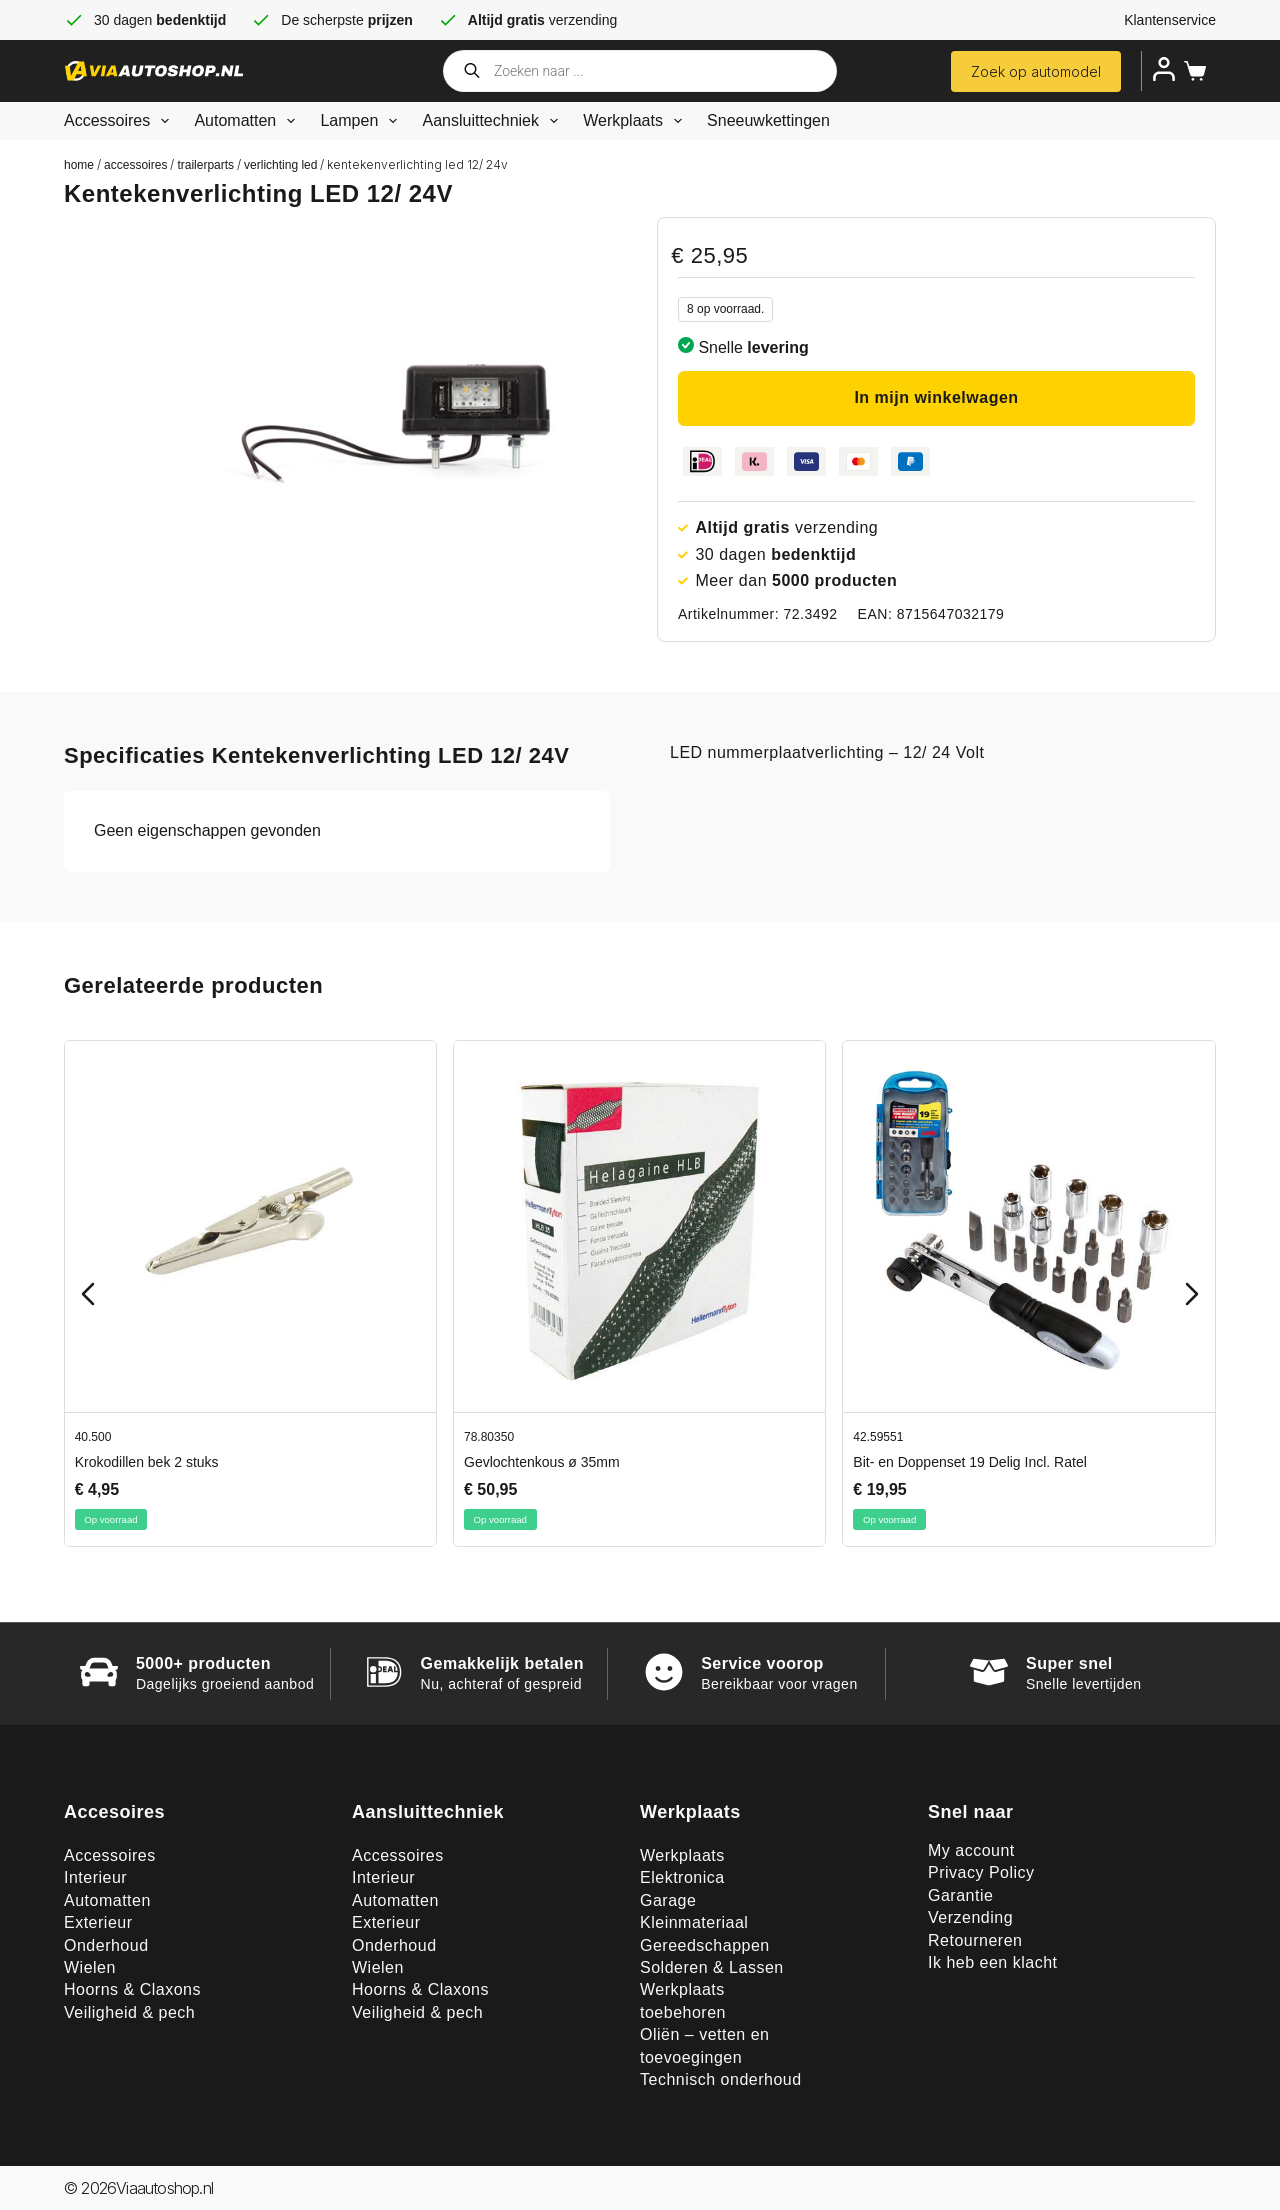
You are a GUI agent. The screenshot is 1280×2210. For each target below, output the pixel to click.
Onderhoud (106, 1945)
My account (971, 1850)
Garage (668, 1900)
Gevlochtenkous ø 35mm (542, 1463)
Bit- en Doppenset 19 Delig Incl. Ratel (969, 1463)
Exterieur (98, 1922)
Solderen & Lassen (712, 1967)
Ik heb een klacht (992, 1962)
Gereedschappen (705, 1945)
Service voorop (762, 1663)
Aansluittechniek (494, 121)
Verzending (970, 1917)
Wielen (90, 1967)
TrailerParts (205, 165)
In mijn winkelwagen (936, 397)
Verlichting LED (280, 165)
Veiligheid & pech (129, 2012)
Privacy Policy (981, 1872)
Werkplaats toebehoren (683, 2000)
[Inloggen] (1164, 69)
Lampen (362, 121)
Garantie (960, 1895)
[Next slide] (1192, 1294)
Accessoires (120, 121)
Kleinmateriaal (694, 1922)
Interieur (95, 1877)
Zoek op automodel (1036, 71)
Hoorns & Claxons (132, 1989)
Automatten (248, 121)
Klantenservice (1170, 20)
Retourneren (975, 1940)
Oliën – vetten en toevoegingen (704, 2045)
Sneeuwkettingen (768, 120)
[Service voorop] (664, 1672)
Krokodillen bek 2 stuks (147, 1463)
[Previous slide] (88, 1294)
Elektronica (682, 1877)
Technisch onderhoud (721, 2079)
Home (79, 165)
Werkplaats (636, 121)
